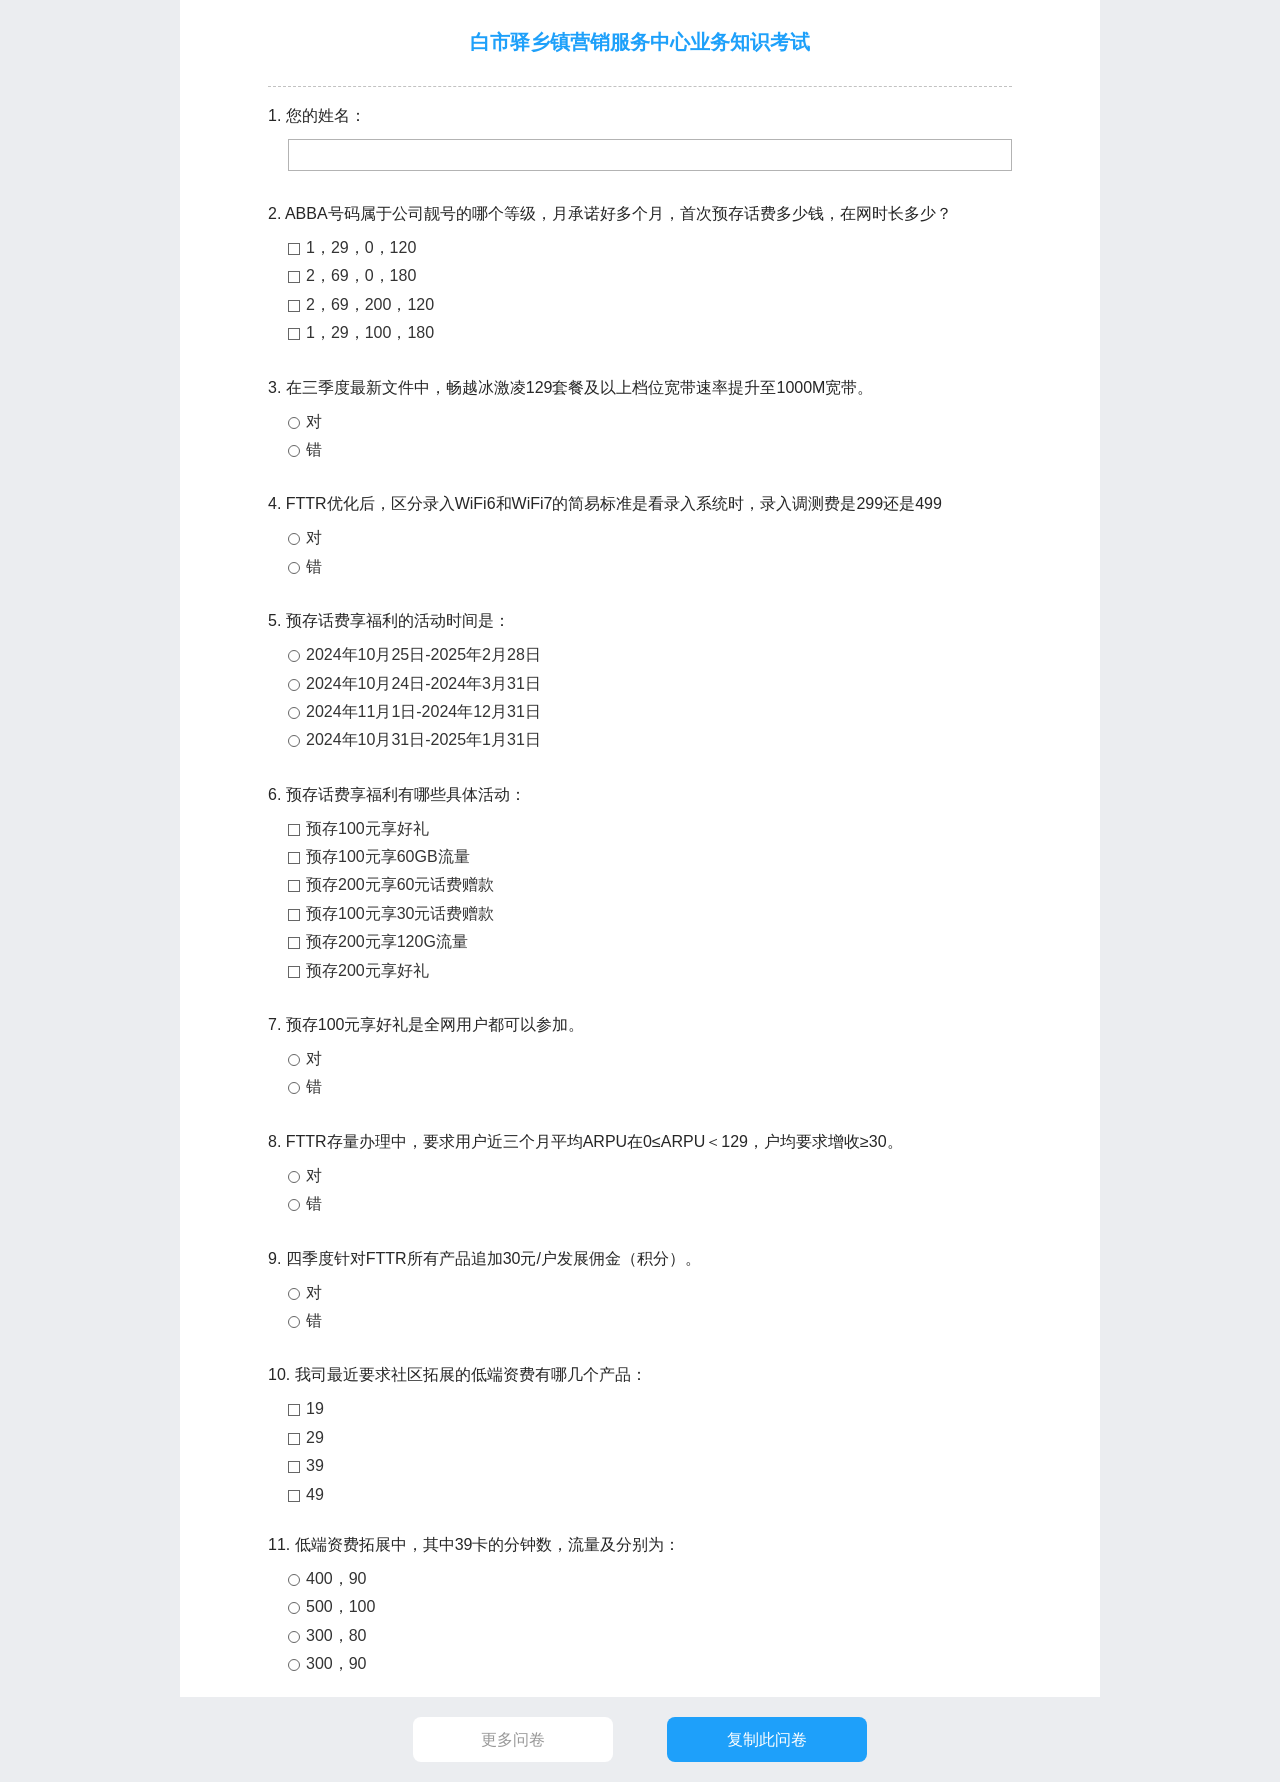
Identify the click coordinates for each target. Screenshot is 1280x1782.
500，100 (340, 1606)
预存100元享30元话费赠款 (400, 913)
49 (315, 1494)
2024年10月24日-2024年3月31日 (423, 683)
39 (315, 1465)
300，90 (336, 1663)
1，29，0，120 (361, 247)
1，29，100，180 (370, 332)
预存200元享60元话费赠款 (400, 884)
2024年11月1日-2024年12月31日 (423, 711)
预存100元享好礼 (367, 828)
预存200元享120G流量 (387, 941)
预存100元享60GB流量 (388, 856)
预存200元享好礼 (367, 970)
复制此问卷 (767, 1739)
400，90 (336, 1578)
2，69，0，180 (361, 275)
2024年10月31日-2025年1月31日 (423, 739)
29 (315, 1437)
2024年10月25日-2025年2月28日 (423, 654)
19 (315, 1408)
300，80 (336, 1635)
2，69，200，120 (370, 304)
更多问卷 (513, 1739)
